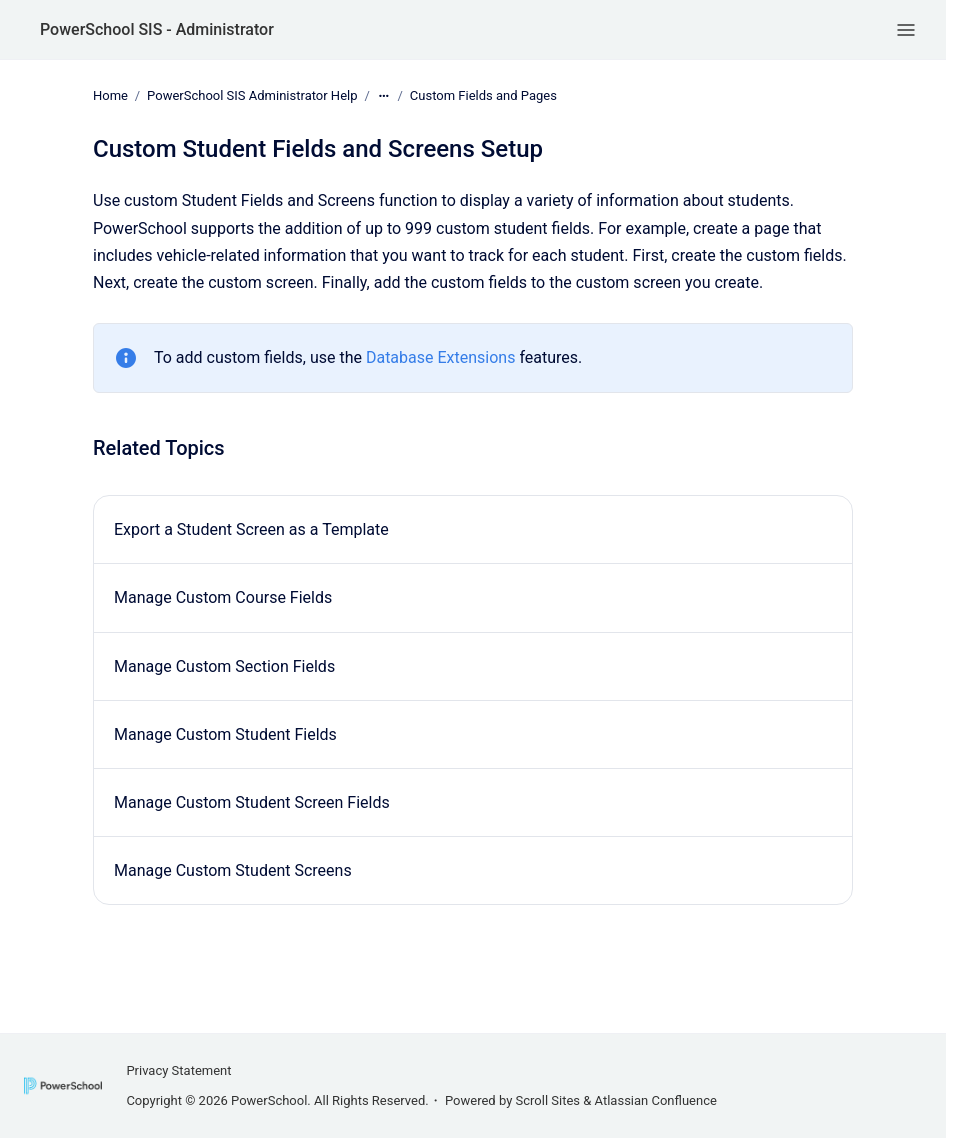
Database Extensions (441, 357)
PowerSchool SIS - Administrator (157, 29)
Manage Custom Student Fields (225, 734)
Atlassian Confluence (656, 1100)
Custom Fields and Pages (483, 95)
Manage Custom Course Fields (223, 597)
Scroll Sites (548, 1100)
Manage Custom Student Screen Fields (252, 802)
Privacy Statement (178, 1070)
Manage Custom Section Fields (224, 666)
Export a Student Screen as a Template (251, 529)
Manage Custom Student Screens (233, 870)
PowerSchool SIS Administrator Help (252, 95)
